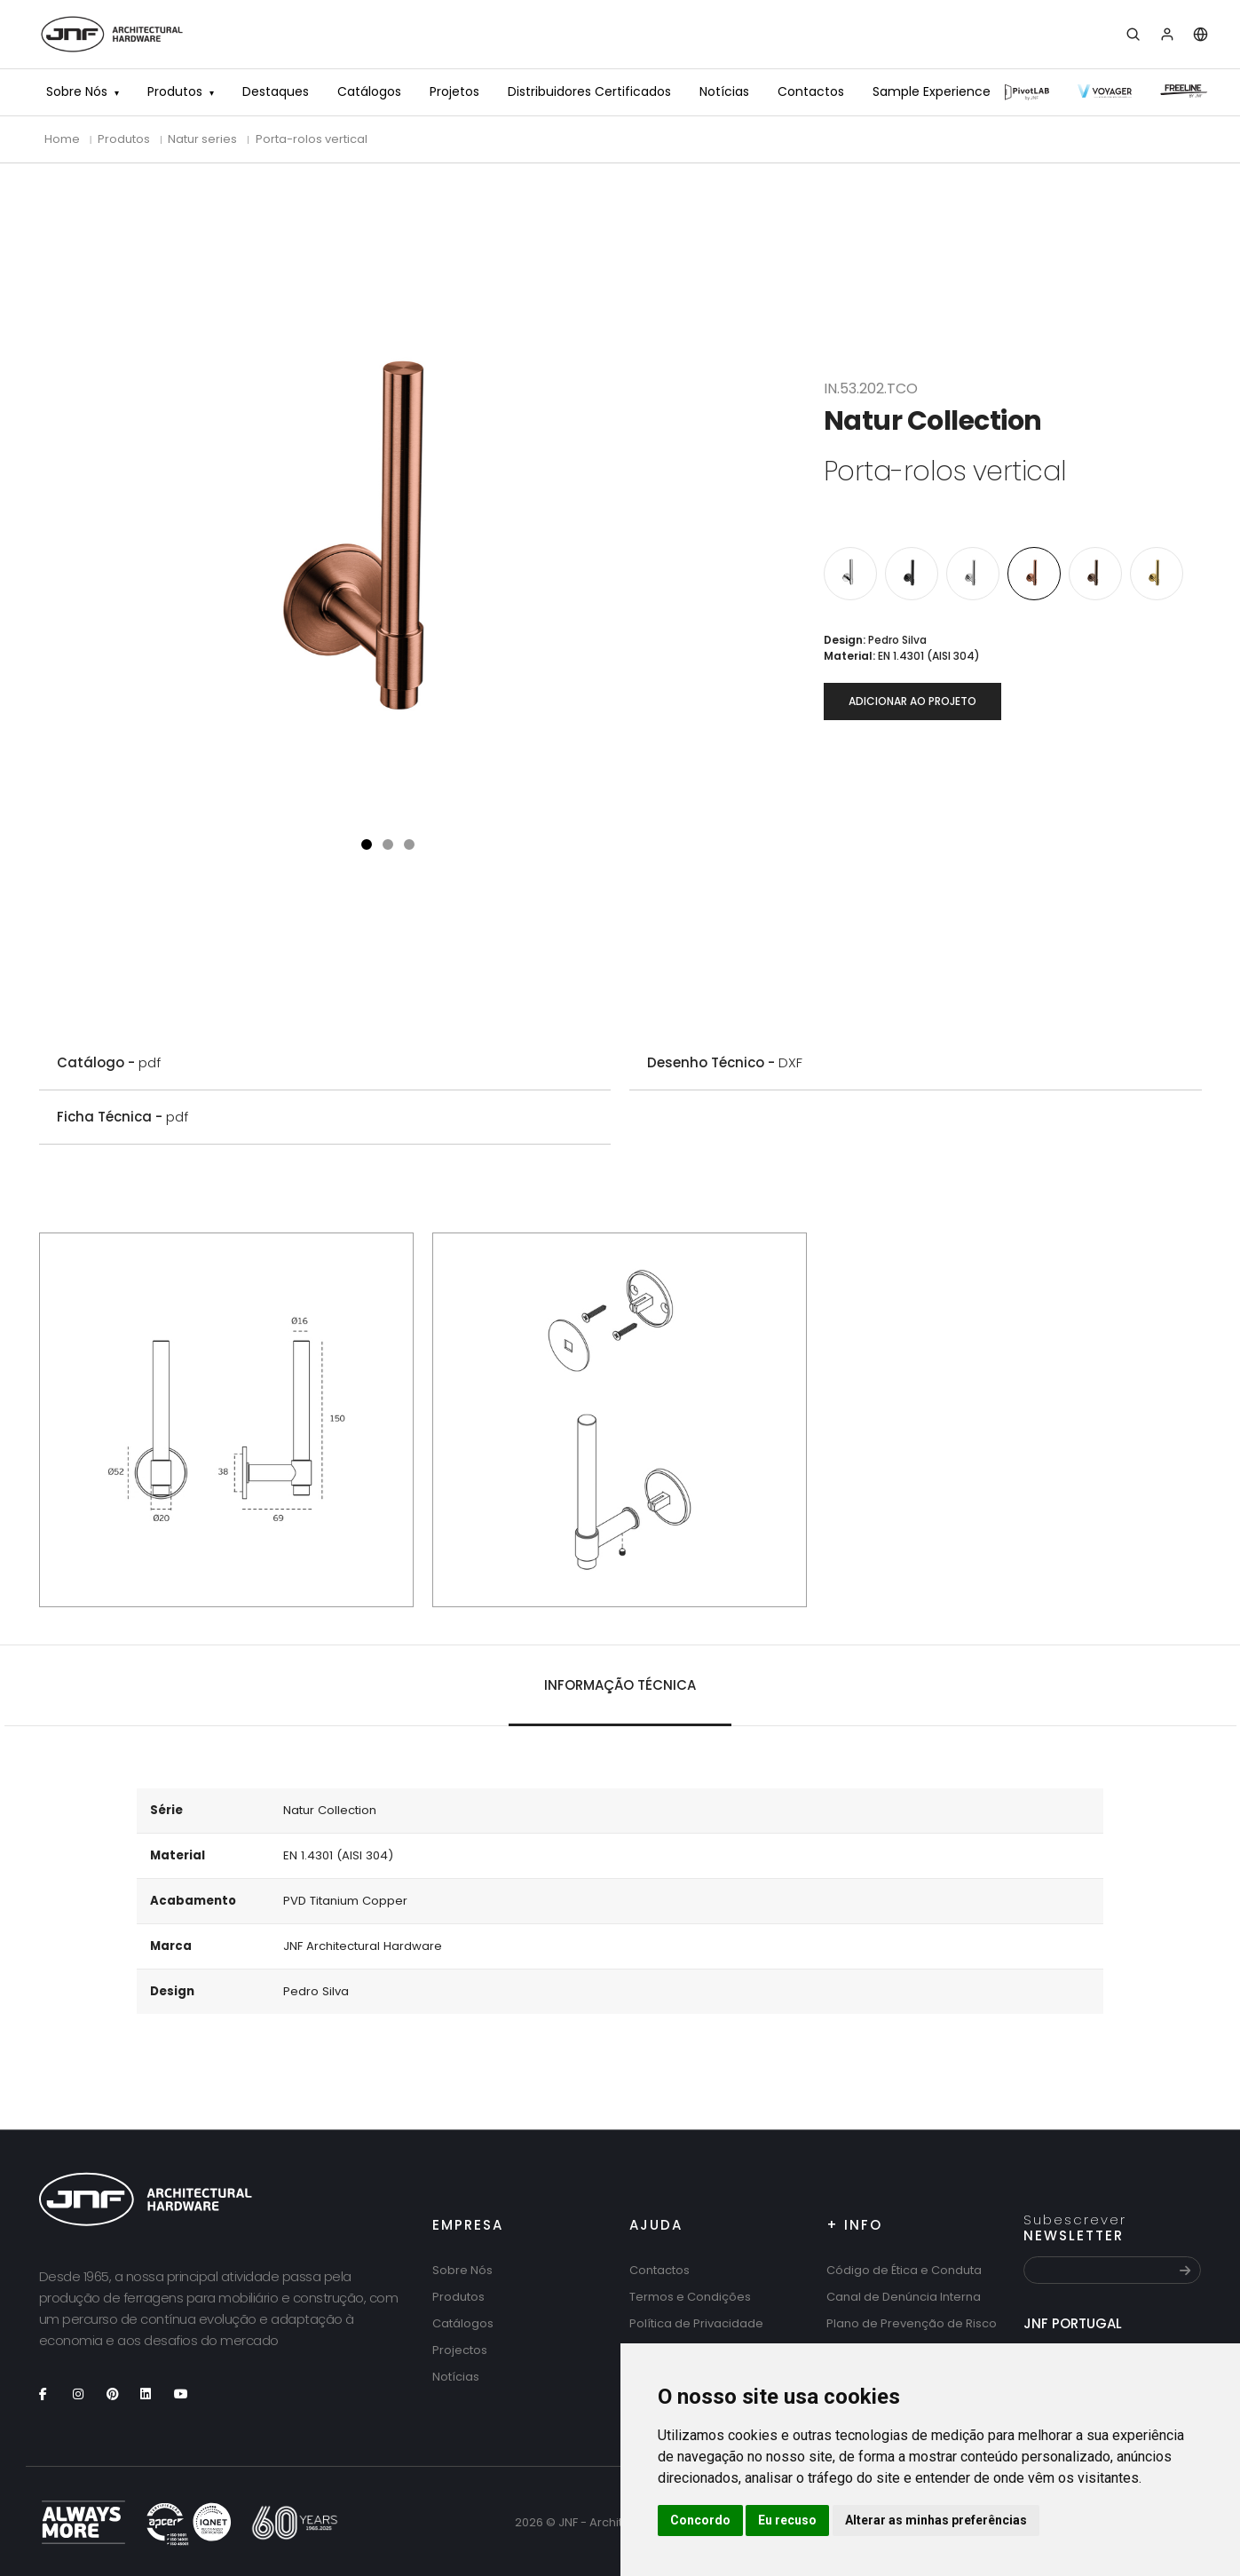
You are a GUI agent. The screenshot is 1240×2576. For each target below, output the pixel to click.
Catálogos (369, 91)
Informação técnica (620, 1685)
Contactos (811, 91)
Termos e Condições (690, 2296)
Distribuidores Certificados (589, 91)
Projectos (459, 2350)
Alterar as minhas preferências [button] (936, 2520)
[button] (366, 844)
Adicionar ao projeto (912, 701)
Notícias (724, 91)
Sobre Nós (76, 91)
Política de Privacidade (696, 2323)
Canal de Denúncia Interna (903, 2296)
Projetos (454, 91)
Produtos (174, 91)
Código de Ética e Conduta (904, 2270)
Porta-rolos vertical (311, 139)
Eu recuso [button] (787, 2520)
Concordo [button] (700, 2520)
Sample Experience (932, 91)
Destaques (275, 91)
